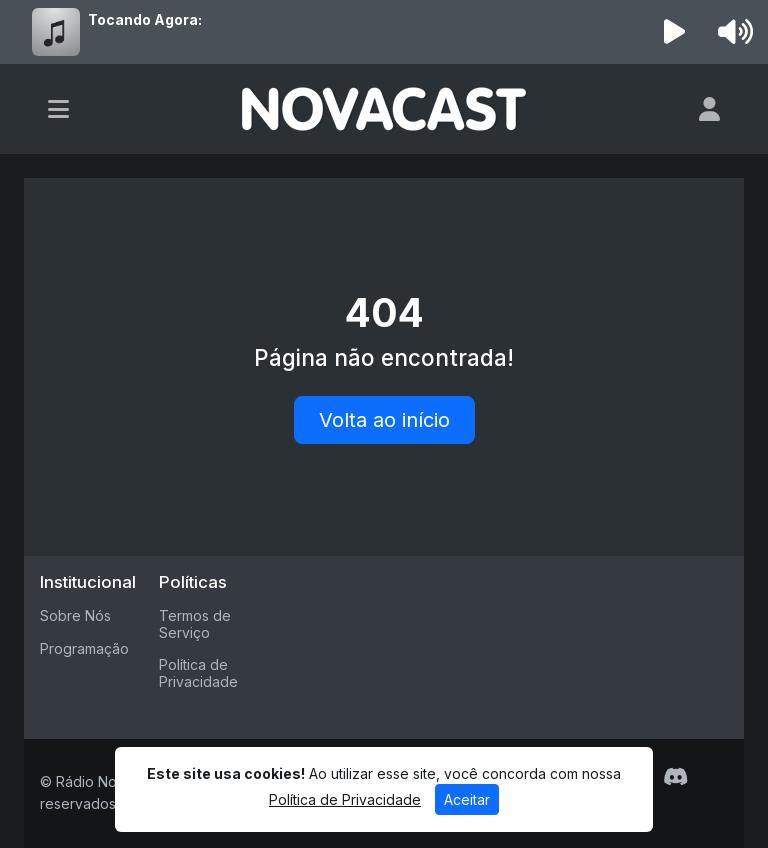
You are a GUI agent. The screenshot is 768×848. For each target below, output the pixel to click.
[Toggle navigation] (58, 109)
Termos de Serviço (195, 624)
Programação (84, 648)
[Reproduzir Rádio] (675, 32)
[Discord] (675, 777)
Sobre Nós (75, 615)
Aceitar (467, 799)
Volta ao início (384, 420)
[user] (709, 109)
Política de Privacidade (198, 673)
